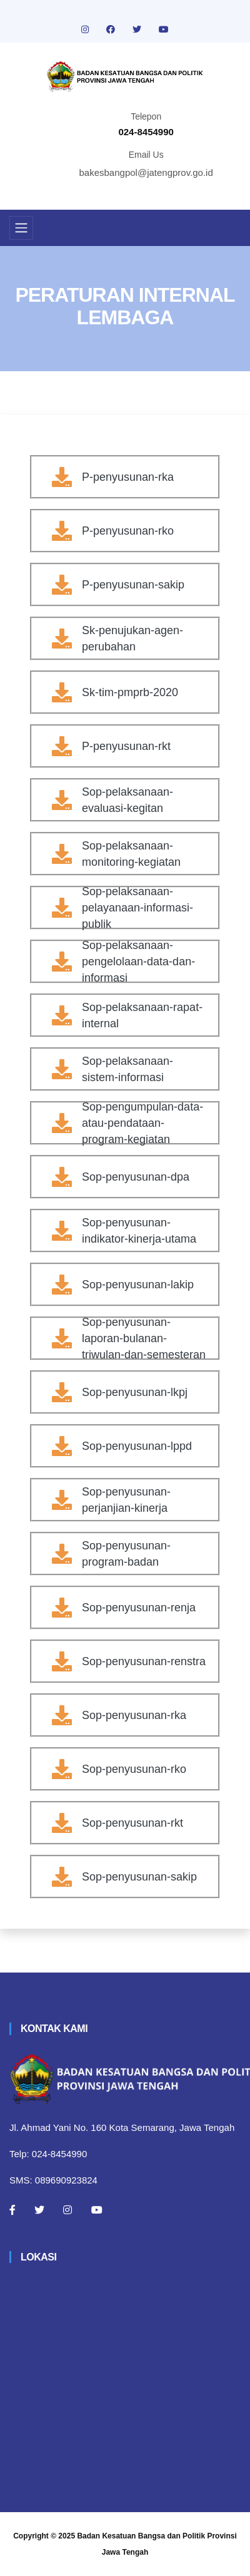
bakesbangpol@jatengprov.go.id (146, 172)
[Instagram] (67, 2210)
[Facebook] (12, 2210)
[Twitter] (39, 2210)
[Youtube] (97, 2210)
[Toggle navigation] (21, 228)
